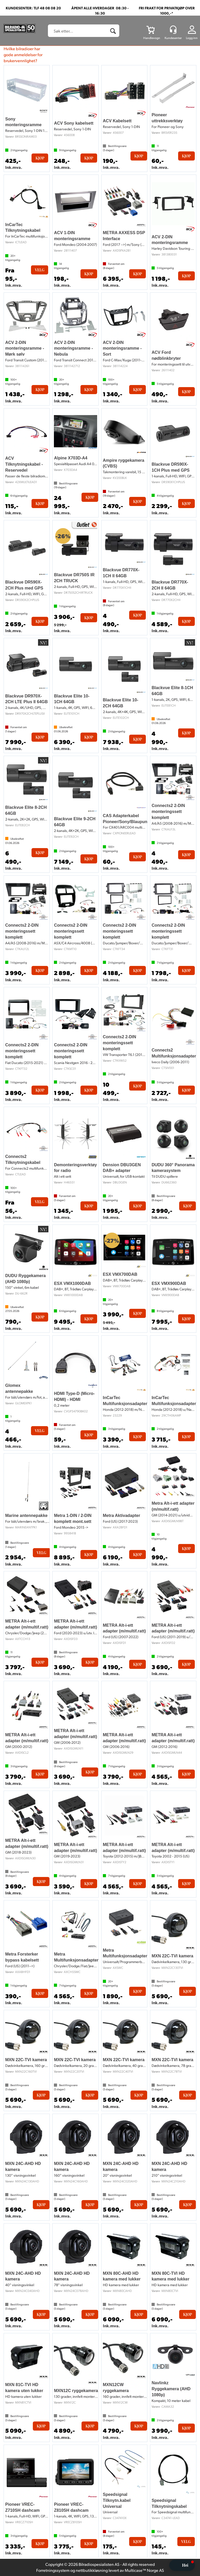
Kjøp (39, 158)
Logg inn (192, 38)
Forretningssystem (53, 2570)
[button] (182, 2565)
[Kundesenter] (173, 29)
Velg (40, 269)
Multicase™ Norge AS (144, 2570)
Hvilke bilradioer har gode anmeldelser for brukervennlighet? (23, 54)
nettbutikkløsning (92, 2570)
